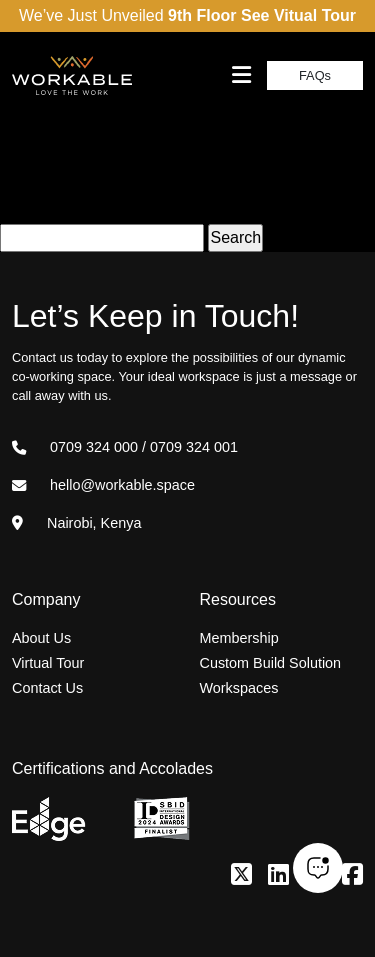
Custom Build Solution (271, 663)
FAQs (315, 75)
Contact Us (47, 688)
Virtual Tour (48, 663)
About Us (41, 638)
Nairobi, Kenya (76, 523)
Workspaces (239, 688)
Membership (239, 638)
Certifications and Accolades (112, 768)
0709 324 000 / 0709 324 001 (125, 447)
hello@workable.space (103, 485)
